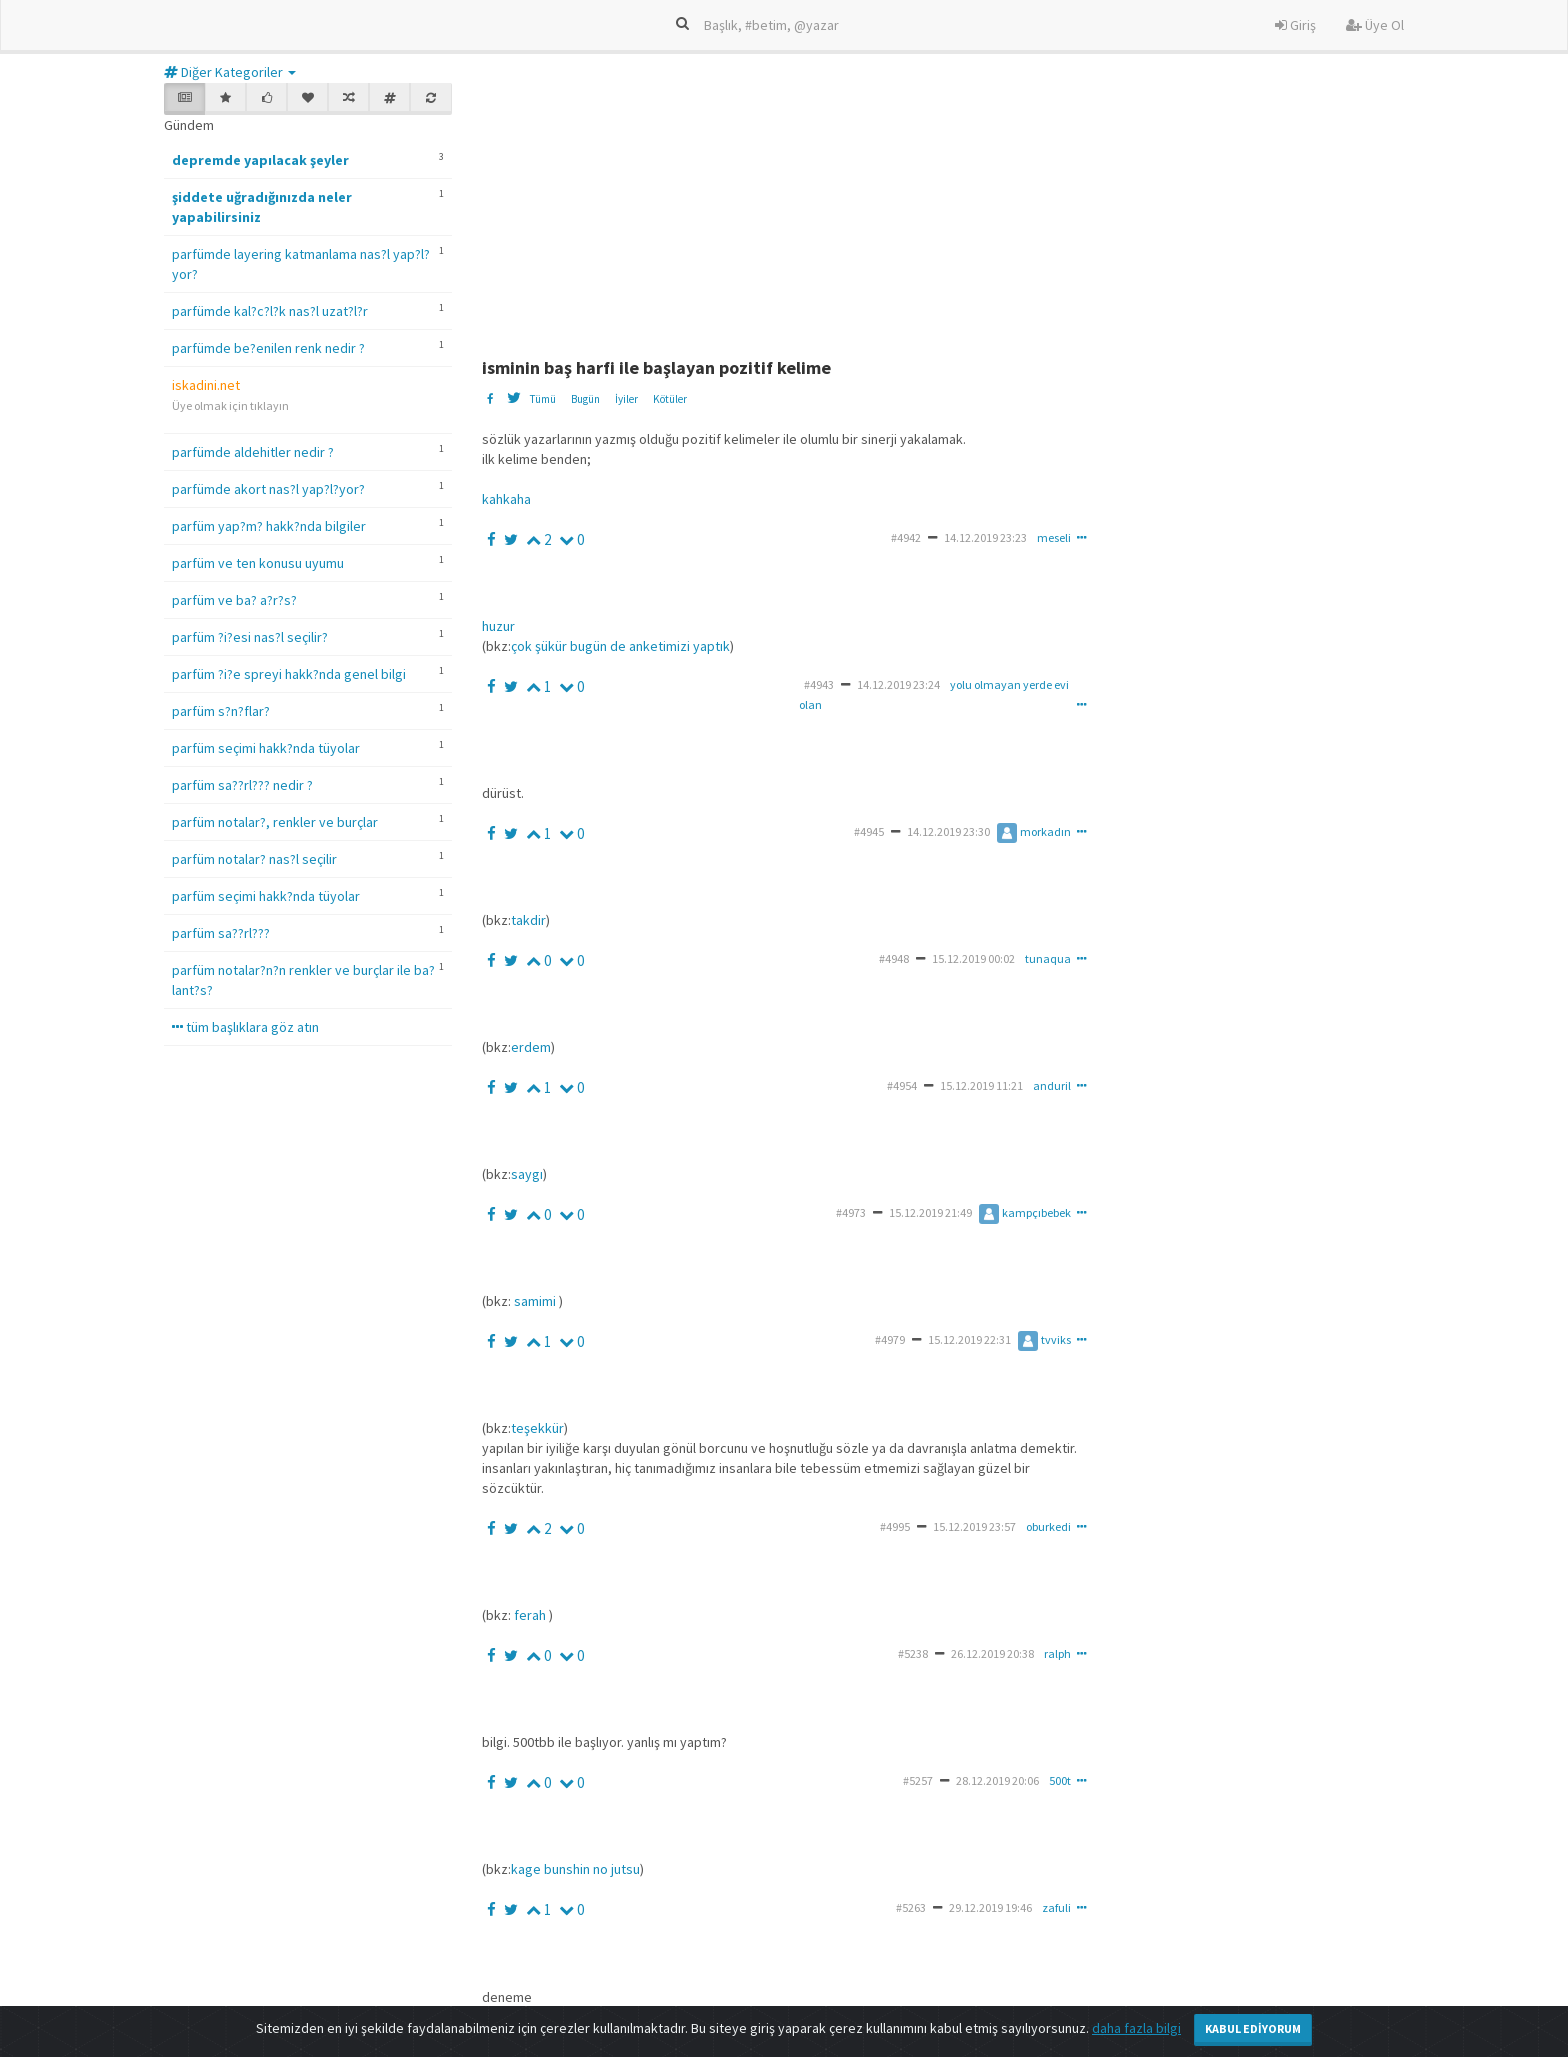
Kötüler (670, 399)
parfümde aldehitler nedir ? (253, 452)
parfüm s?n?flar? (221, 711)
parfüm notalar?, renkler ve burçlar (275, 822)
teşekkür (537, 1428)
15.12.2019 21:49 (930, 1212)
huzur (498, 626)
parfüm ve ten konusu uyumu (258, 563)
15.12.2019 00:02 (973, 958)
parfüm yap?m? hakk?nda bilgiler (269, 526)
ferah (530, 1615)
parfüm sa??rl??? (221, 933)
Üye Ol (1375, 25)
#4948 (894, 958)
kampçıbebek (1025, 1212)
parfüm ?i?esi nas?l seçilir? (250, 637)
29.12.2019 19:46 (990, 1907)
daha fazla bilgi (1136, 2028)
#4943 (819, 684)
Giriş (1295, 25)
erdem (531, 1047)
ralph (1057, 1653)
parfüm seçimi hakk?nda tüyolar (266, 748)
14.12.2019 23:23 (985, 537)
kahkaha (506, 499)
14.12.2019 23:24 (898, 684)
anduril (1052, 1085)
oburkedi (1048, 1526)
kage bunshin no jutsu (575, 1869)
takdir (528, 920)
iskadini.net (206, 385)
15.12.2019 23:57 (974, 1526)
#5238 (913, 1653)
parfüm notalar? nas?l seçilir (254, 859)
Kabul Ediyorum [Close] (1253, 2028)
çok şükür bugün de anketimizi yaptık (620, 646)
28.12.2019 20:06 (997, 1780)
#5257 (918, 1780)
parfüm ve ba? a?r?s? (234, 600)
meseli (1054, 537)
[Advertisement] (967, 208)
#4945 (869, 831)
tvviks (1044, 1339)
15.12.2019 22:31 (969, 1339)
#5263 (911, 1907)
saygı (527, 1174)
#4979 (890, 1339)
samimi (535, 1301)
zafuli (1056, 1907)
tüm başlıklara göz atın (245, 1027)
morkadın (1034, 831)
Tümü (542, 399)
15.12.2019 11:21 (981, 1085)
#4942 (906, 537)
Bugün (585, 399)
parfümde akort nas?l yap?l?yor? (268, 489)
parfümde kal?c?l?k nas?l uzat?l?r (270, 311)
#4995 (895, 1526)
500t (1060, 1780)
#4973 (851, 1212)
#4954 (902, 1085)
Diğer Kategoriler (230, 72)
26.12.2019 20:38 (992, 1653)
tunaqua (1048, 958)
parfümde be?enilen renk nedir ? (268, 348)
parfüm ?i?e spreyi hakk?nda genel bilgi (289, 674)
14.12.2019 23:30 (948, 831)
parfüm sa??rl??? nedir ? (242, 785)
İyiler (626, 399)
